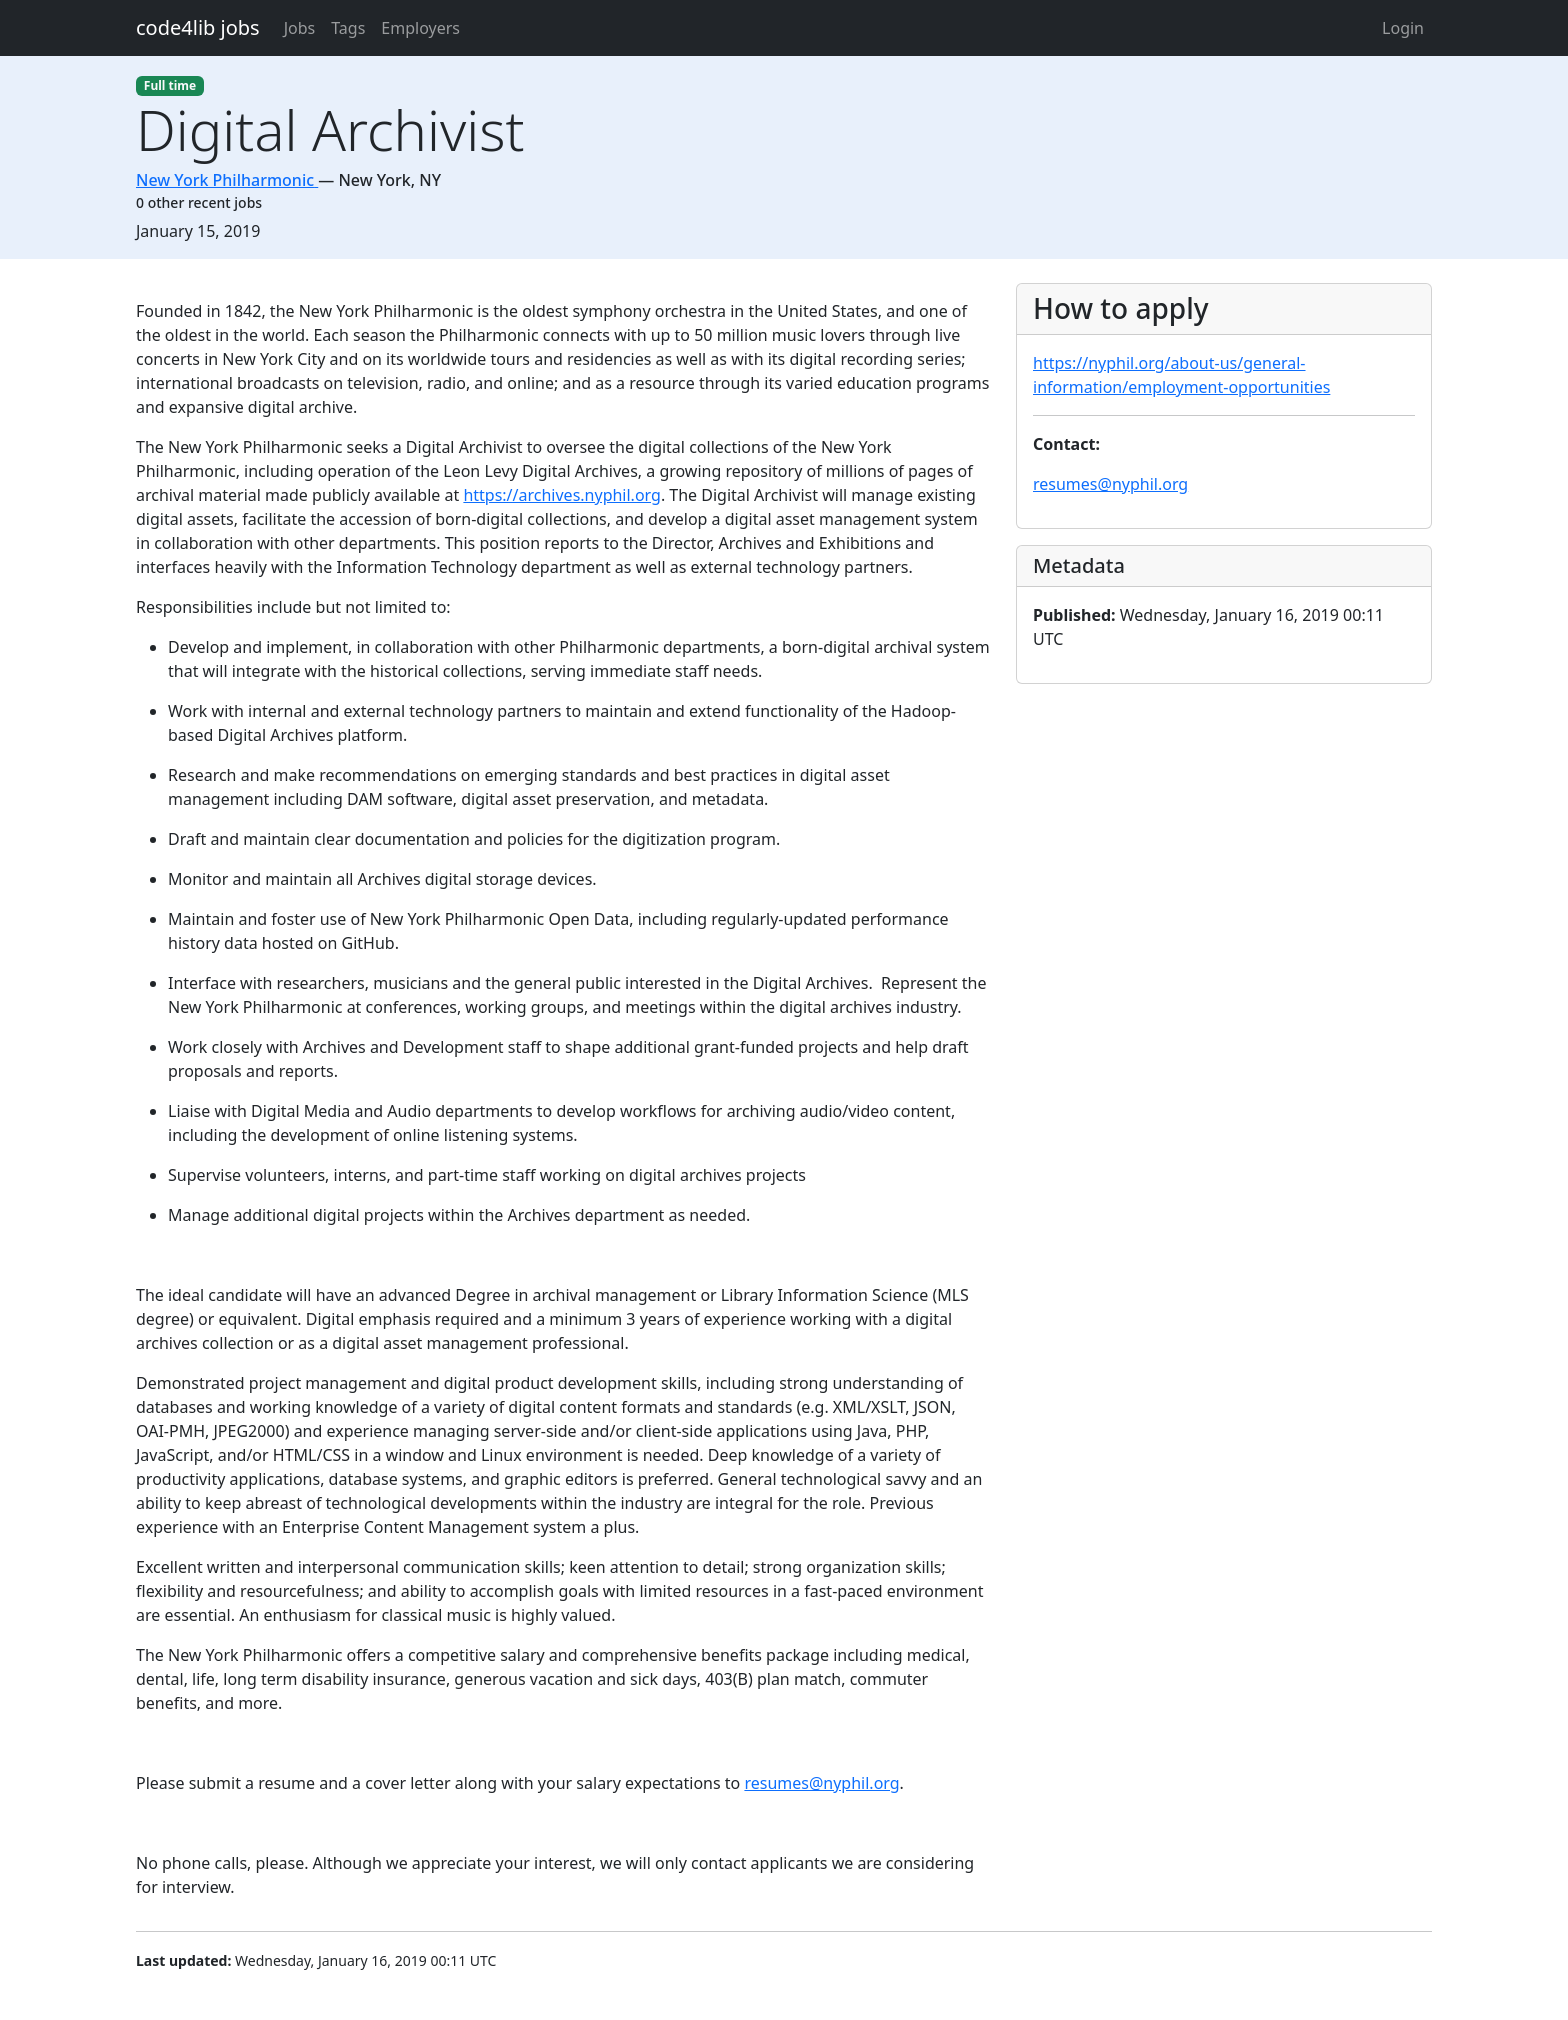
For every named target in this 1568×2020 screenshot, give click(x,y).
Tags (348, 28)
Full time (170, 85)
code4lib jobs (198, 27)
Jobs (300, 28)
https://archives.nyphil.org (562, 495)
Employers (420, 28)
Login (1403, 28)
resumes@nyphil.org (821, 1783)
